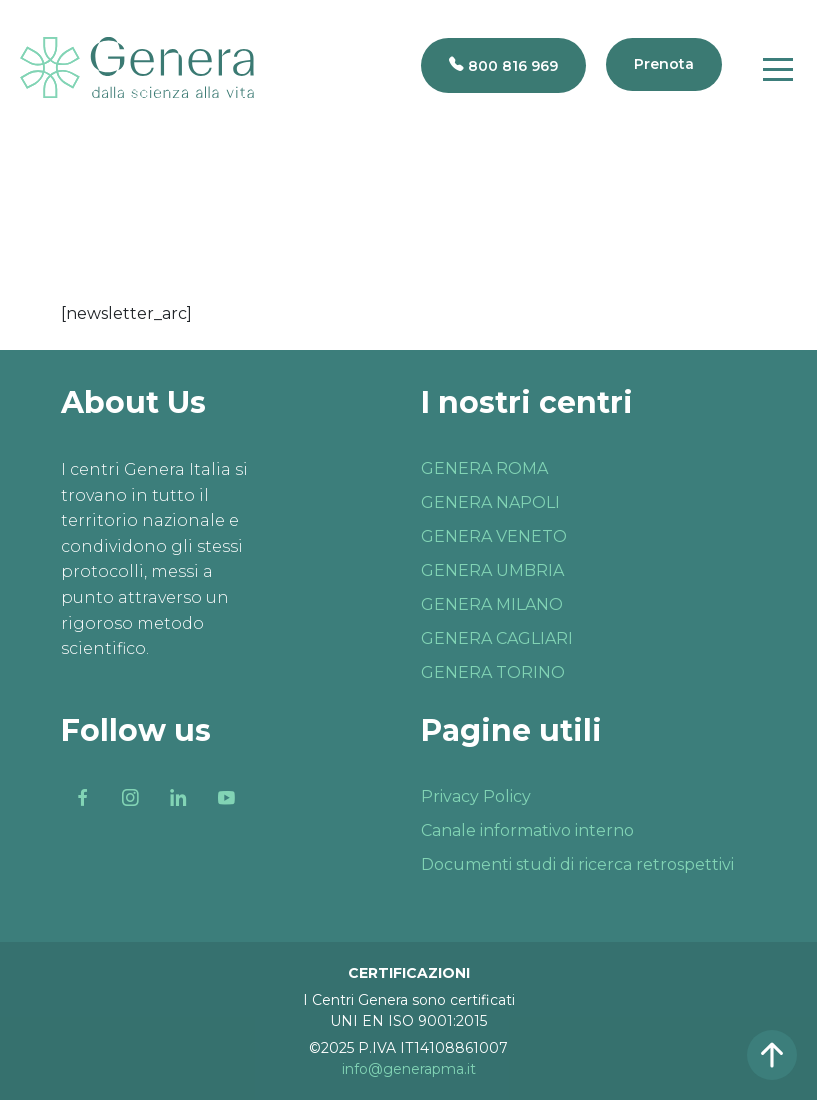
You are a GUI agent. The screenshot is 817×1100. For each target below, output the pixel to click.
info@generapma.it (409, 1069)
